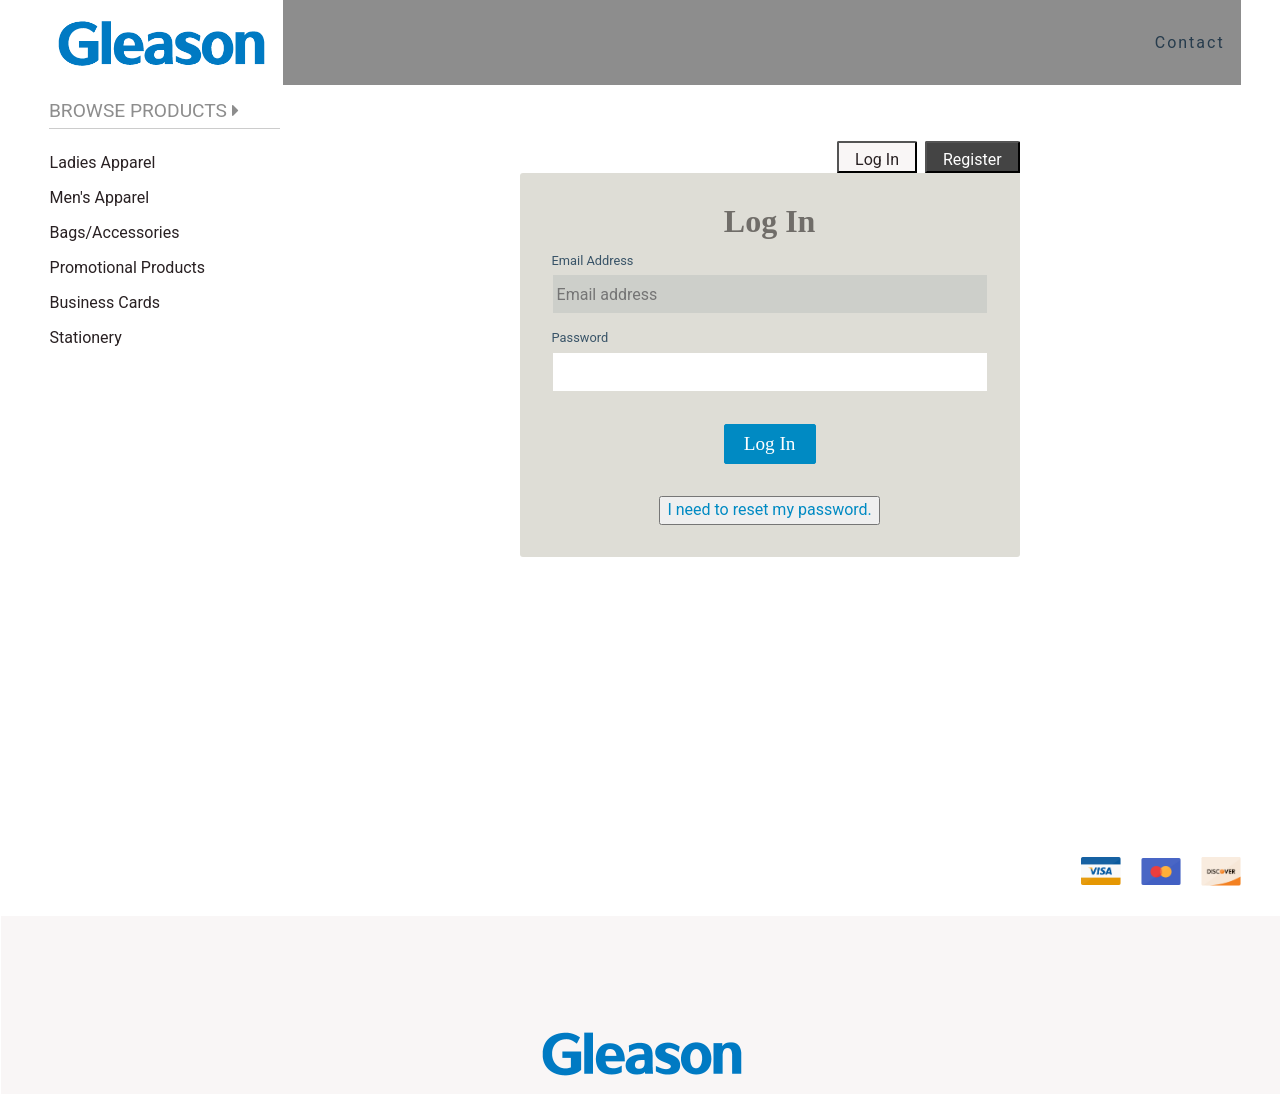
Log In (877, 159)
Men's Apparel (100, 197)
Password (580, 337)
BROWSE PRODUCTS (138, 110)
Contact (1190, 42)
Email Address (593, 260)
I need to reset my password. (769, 509)
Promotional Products (127, 267)
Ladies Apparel (103, 162)
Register (972, 159)
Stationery (86, 337)
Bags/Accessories (115, 232)
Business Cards (105, 302)
